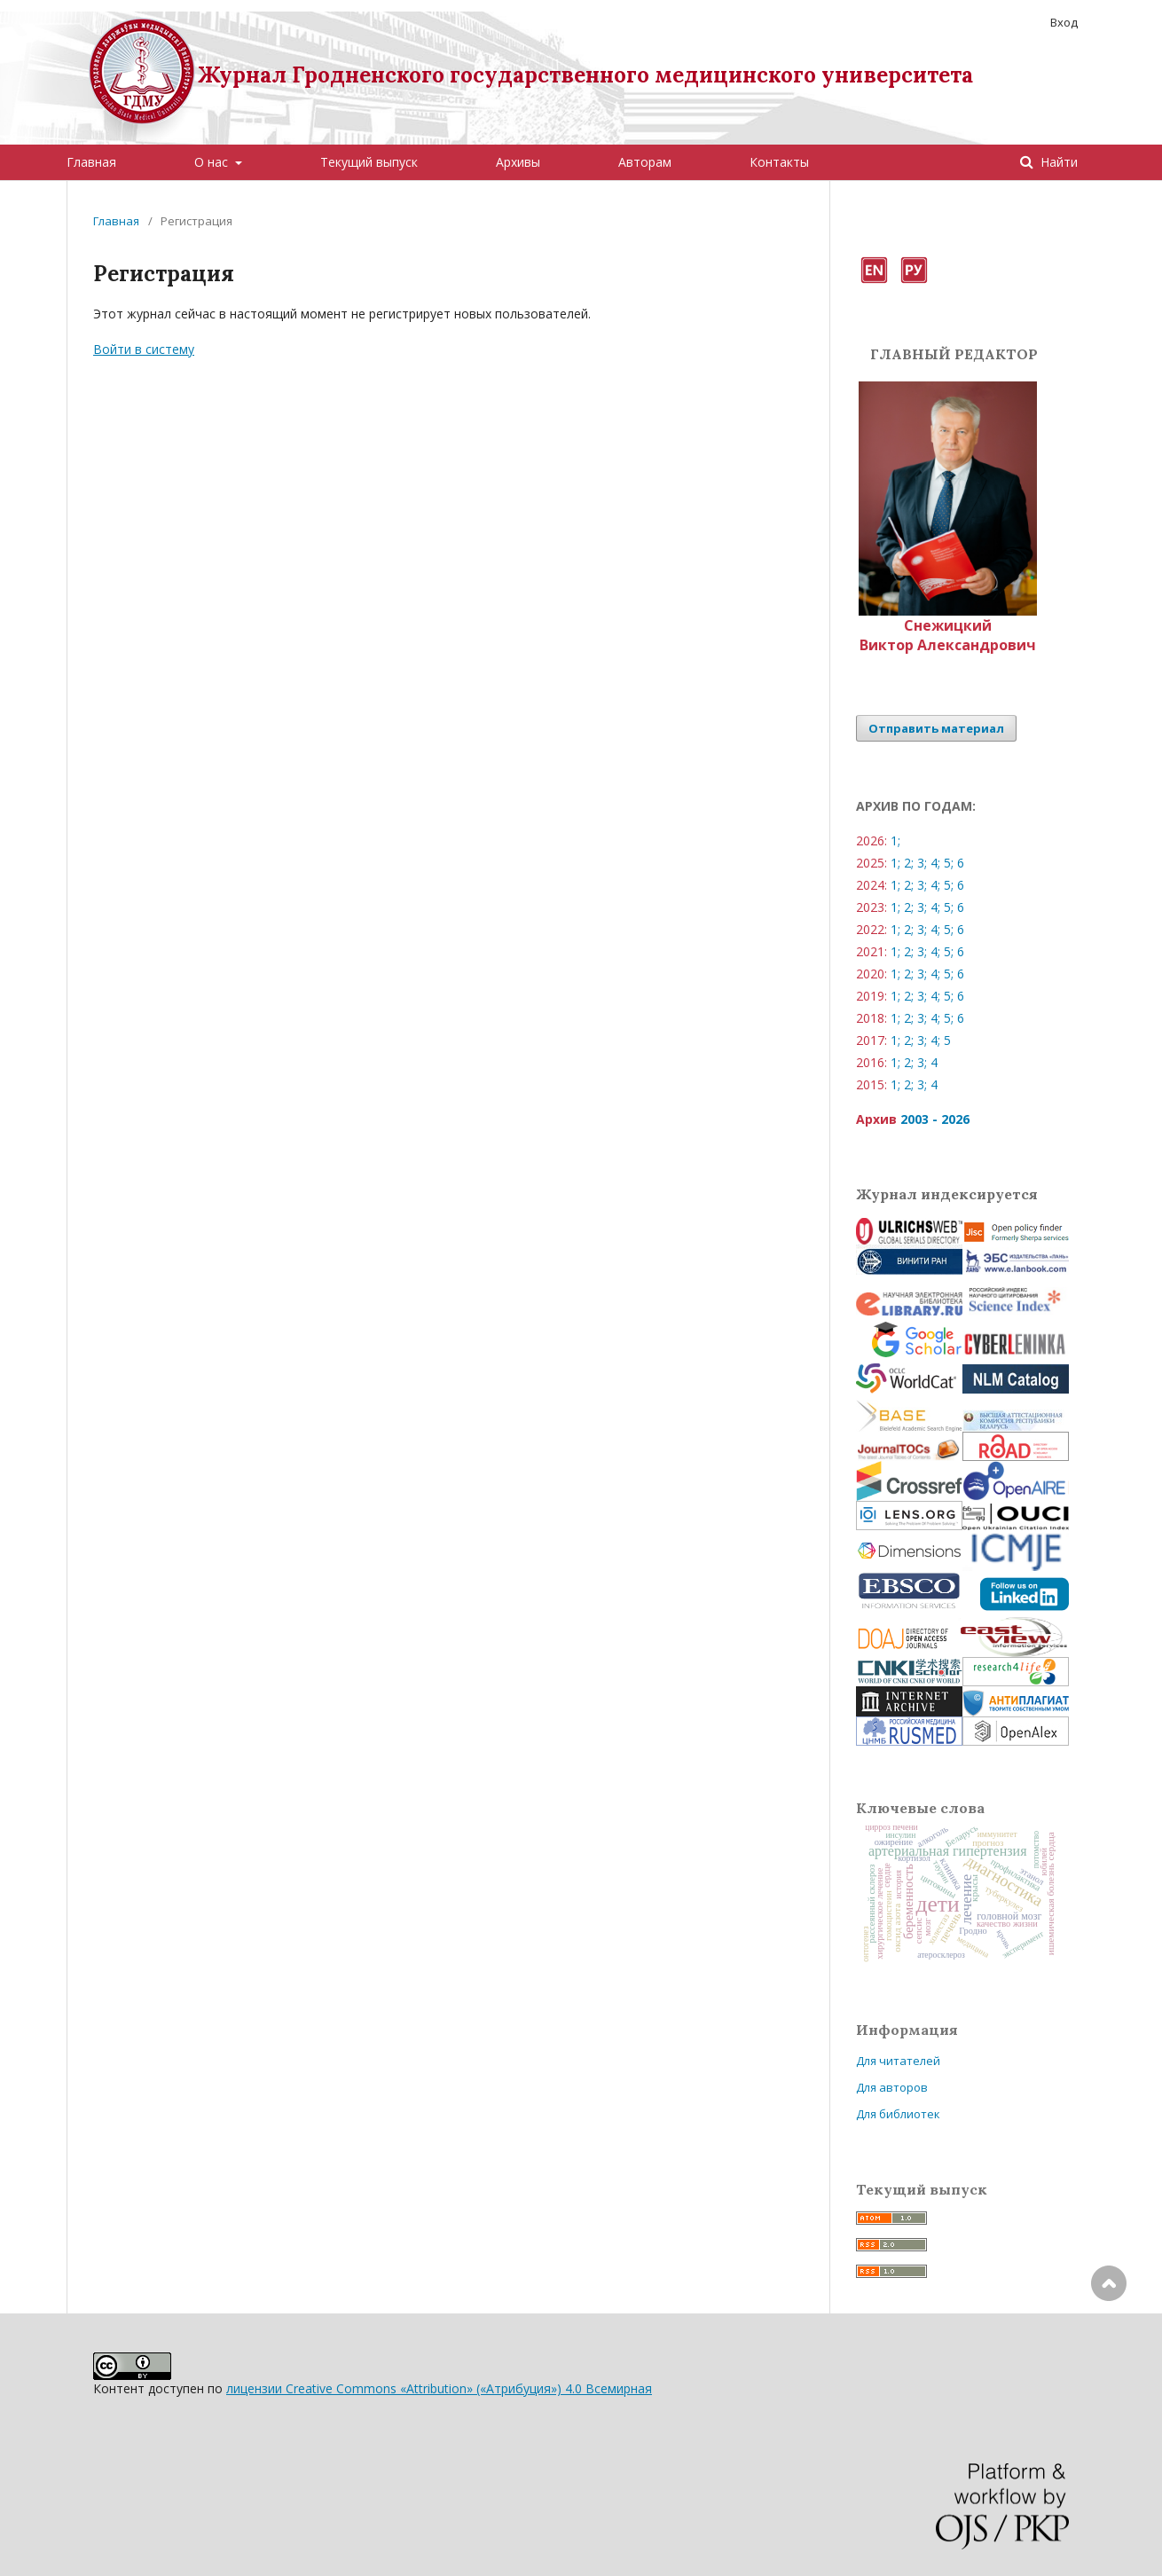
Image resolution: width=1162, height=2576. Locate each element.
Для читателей (898, 2061)
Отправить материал (936, 728)
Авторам (644, 161)
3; (922, 862)
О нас (213, 161)
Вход (1064, 22)
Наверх (1109, 2354)
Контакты (779, 161)
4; (935, 862)
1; (895, 840)
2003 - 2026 (935, 1119)
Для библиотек (898, 2114)
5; (949, 862)
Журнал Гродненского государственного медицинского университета (585, 75)
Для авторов (892, 2087)
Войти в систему (143, 349)
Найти (1057, 161)
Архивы (518, 161)
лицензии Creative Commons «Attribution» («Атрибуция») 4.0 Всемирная (439, 2388)
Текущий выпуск (369, 161)
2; (909, 862)
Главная (91, 161)
